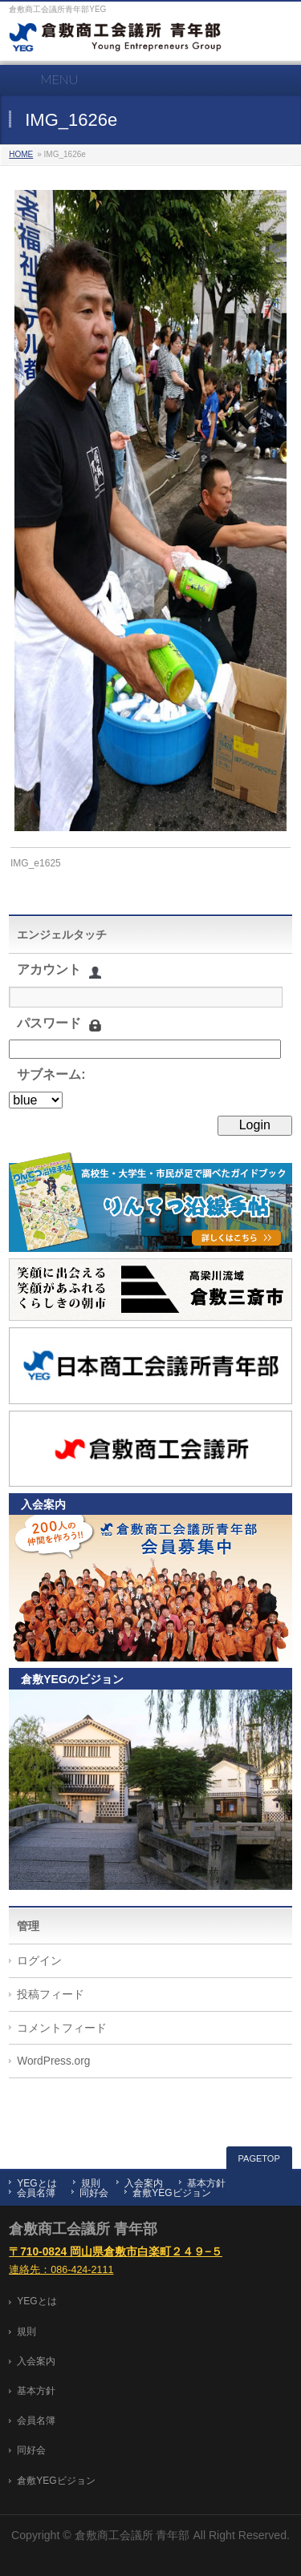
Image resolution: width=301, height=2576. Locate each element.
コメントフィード (62, 2028)
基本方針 (206, 2183)
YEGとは (36, 2183)
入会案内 (143, 2183)
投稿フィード (50, 1995)
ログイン (39, 1961)
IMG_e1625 (35, 863)
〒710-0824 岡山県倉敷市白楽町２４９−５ (115, 2252)
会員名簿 (36, 2192)
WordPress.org (53, 2061)
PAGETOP (259, 2158)
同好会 (93, 2192)
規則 (90, 2183)
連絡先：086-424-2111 (61, 2269)
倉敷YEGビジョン (171, 2192)
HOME (21, 154)
